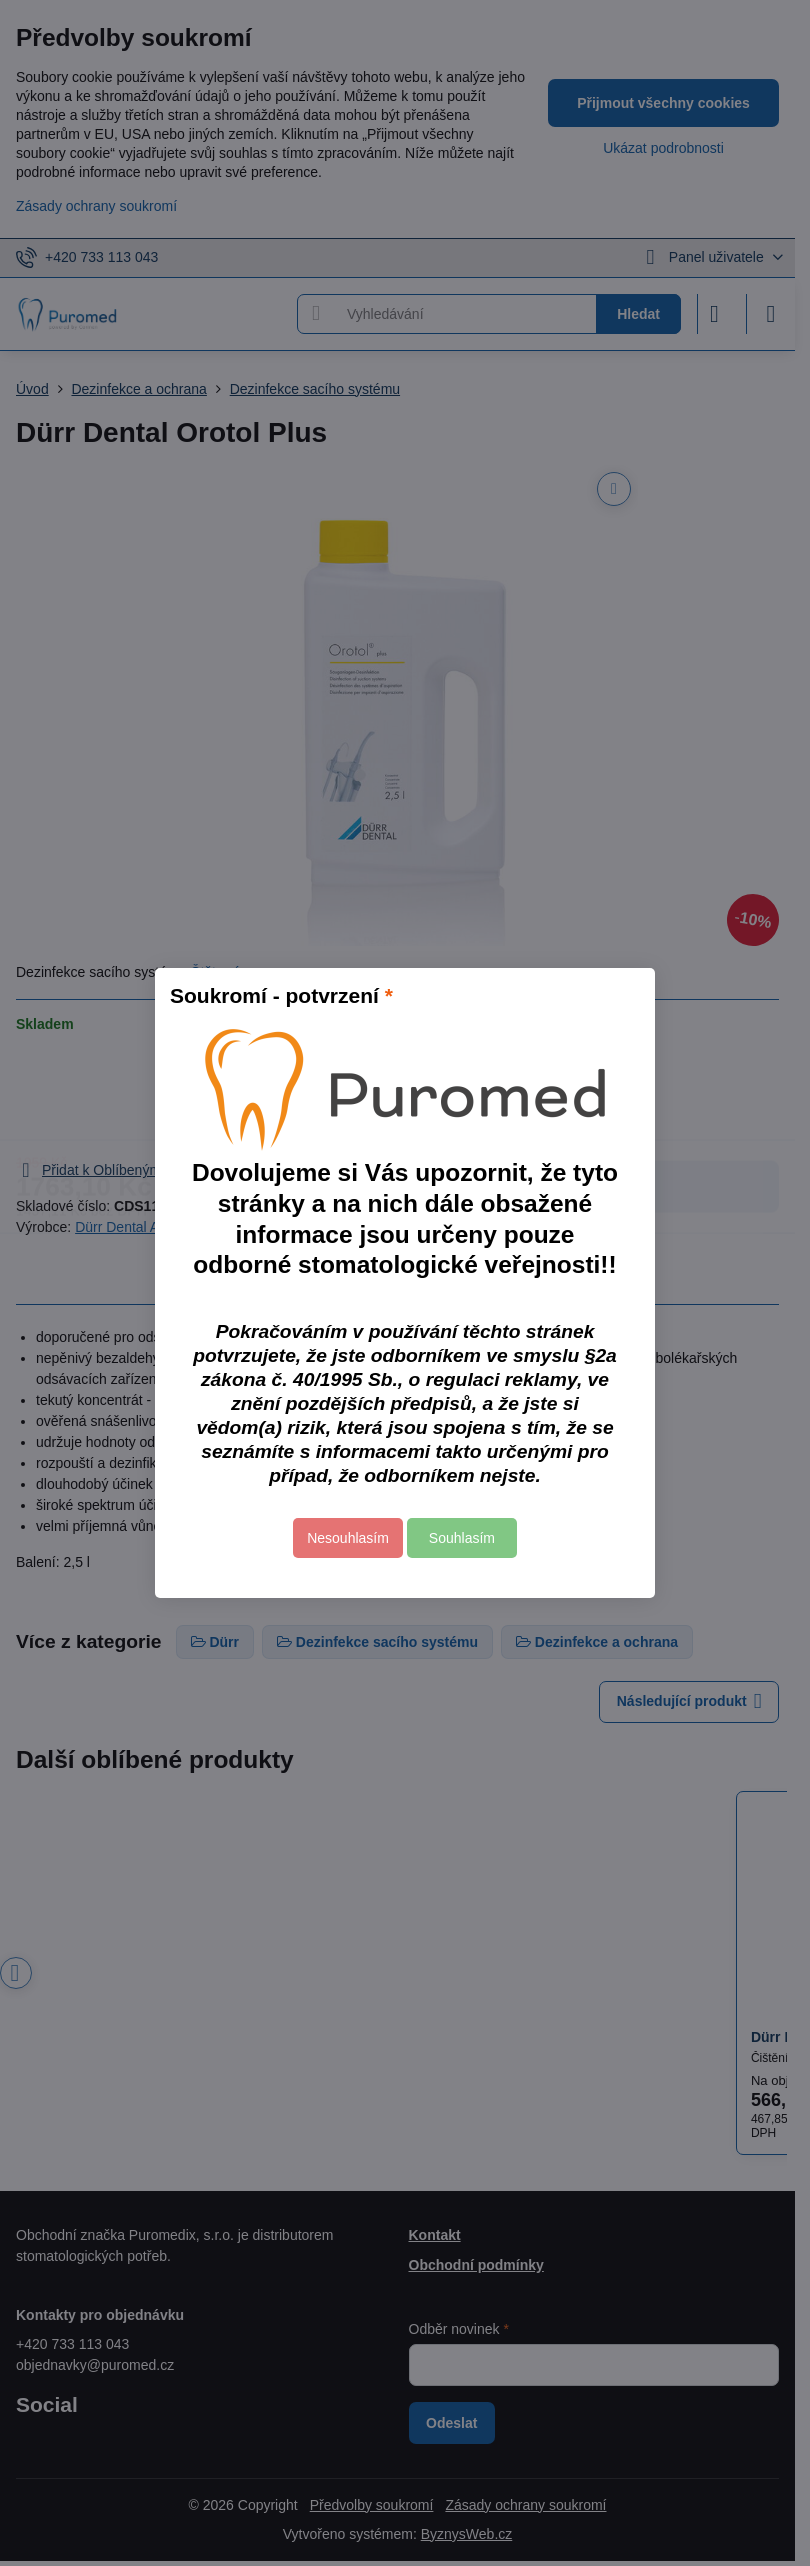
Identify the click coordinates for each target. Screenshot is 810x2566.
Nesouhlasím (348, 1538)
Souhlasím (462, 1538)
